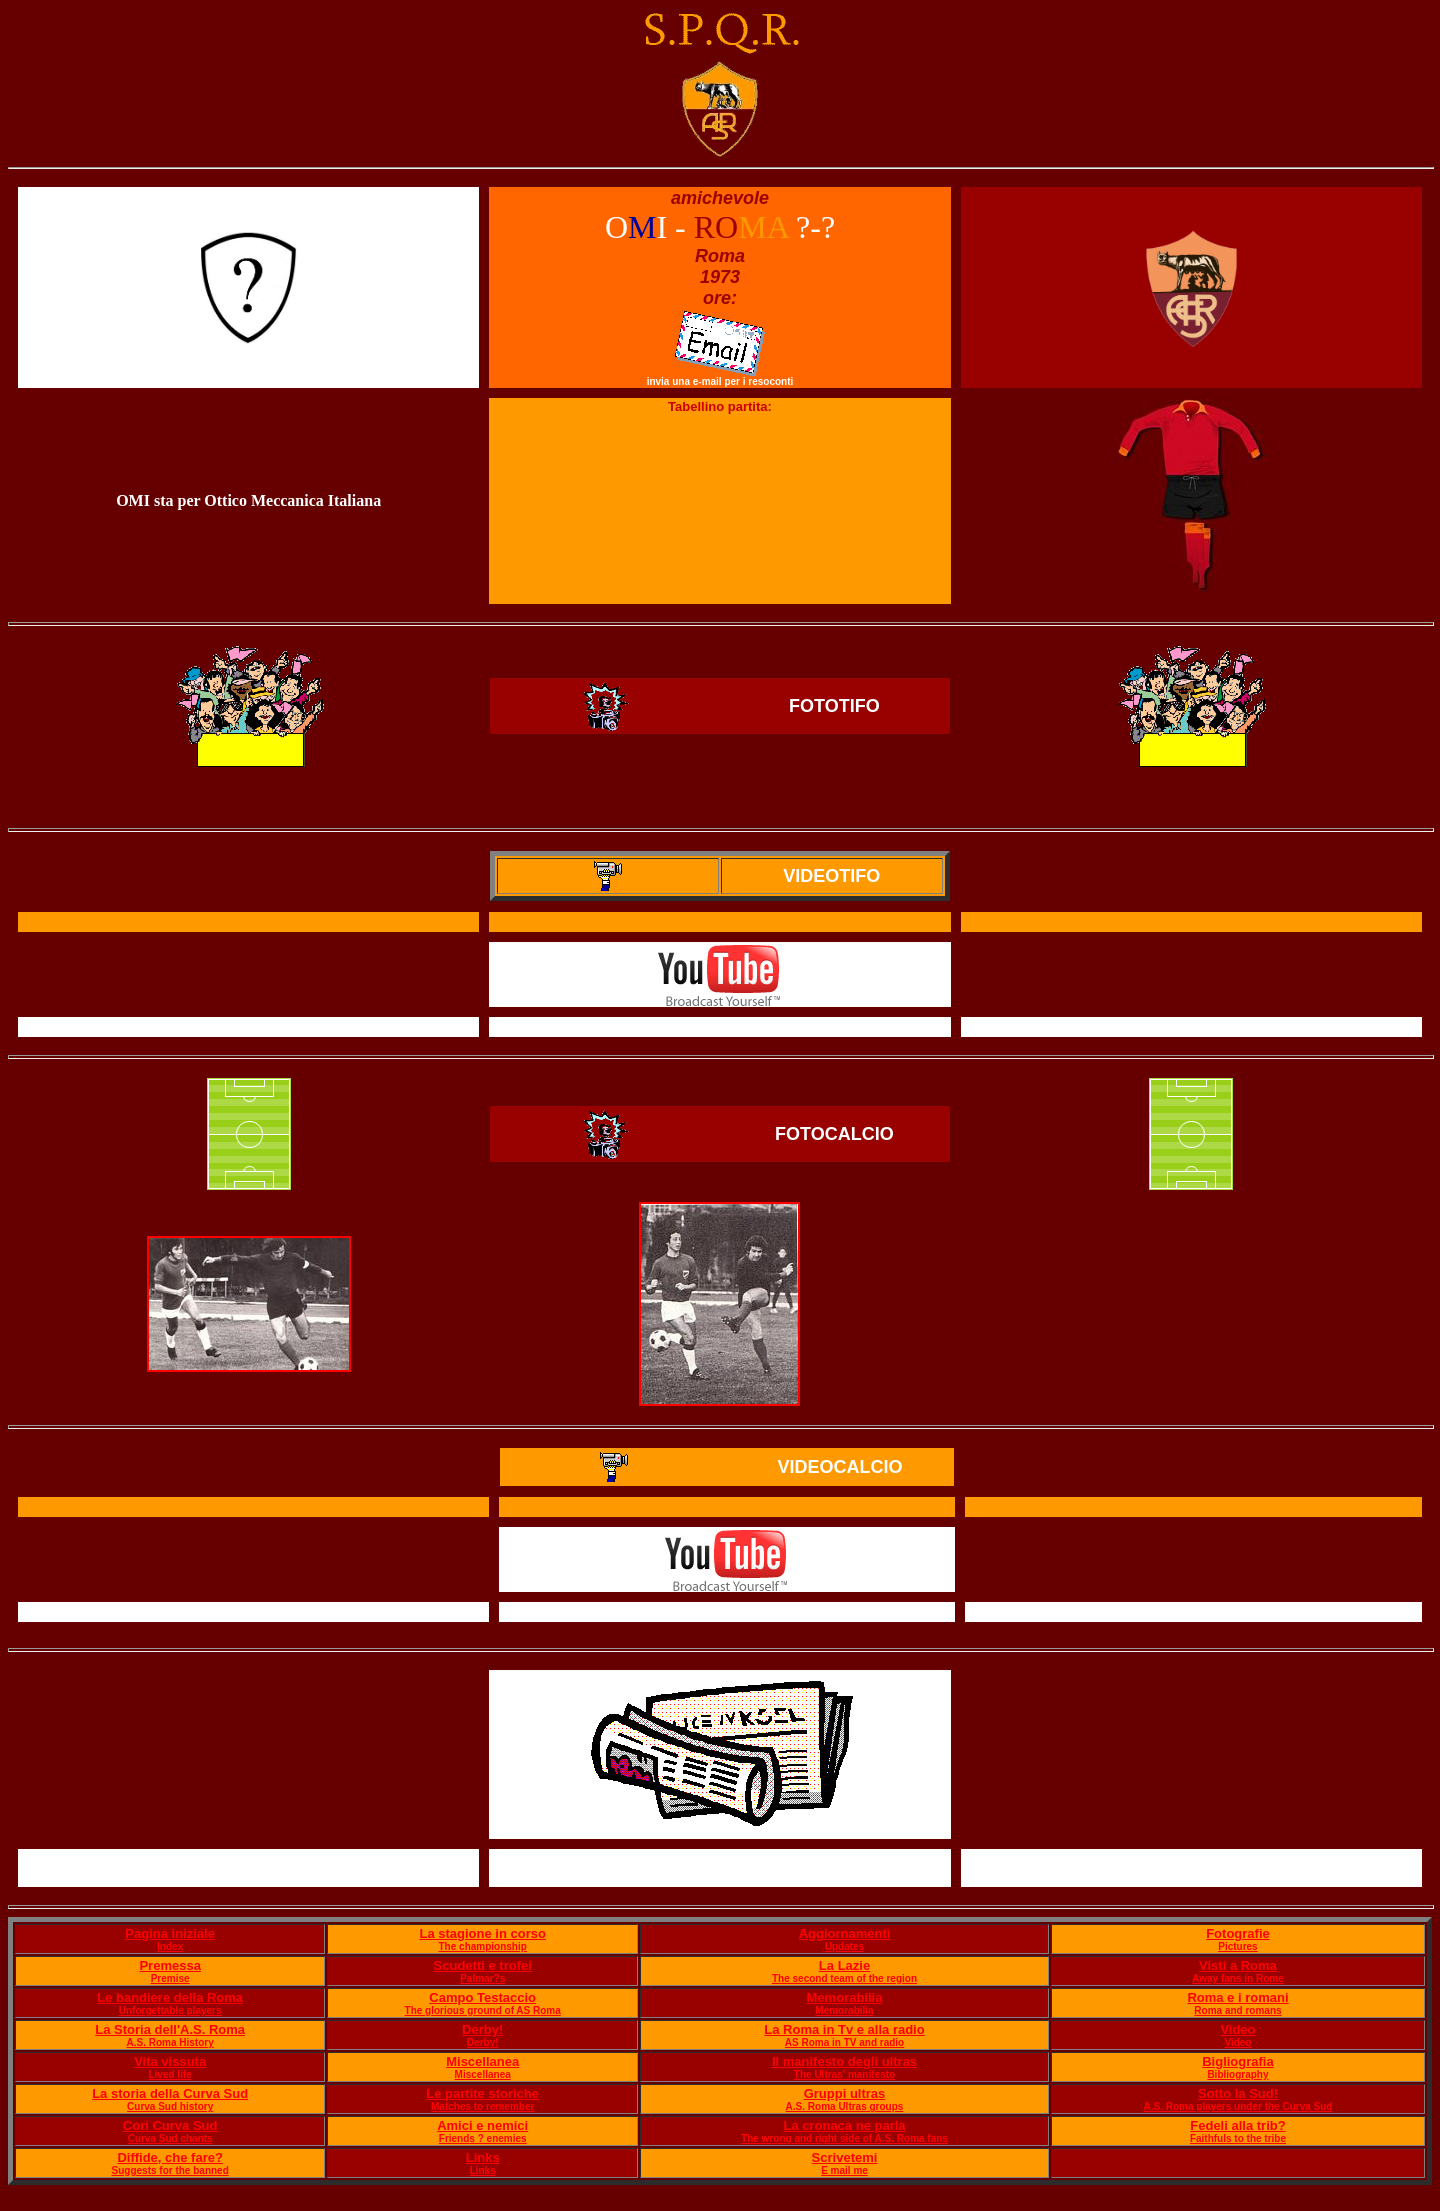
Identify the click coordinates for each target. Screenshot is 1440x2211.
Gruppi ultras (845, 2093)
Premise (170, 1978)
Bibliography (1237, 2074)
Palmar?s (482, 1978)
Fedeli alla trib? (1237, 2125)
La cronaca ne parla (844, 2125)
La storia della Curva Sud (170, 2093)
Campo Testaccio (482, 1997)
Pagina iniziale (170, 1933)
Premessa (169, 1965)
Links (483, 2157)
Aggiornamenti (845, 1933)
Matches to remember (482, 2106)
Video (1237, 2029)
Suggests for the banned (170, 2170)
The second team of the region (844, 1978)
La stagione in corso (482, 1933)
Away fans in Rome (1238, 1978)
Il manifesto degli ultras (844, 2061)
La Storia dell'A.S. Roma (170, 2029)
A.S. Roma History (170, 2042)
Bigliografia (1238, 2061)
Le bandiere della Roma (170, 1997)
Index (170, 1946)
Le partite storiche (482, 2093)
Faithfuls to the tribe (1238, 2138)
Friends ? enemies (483, 2138)
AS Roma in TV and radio (844, 2042)
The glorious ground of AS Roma (483, 2010)
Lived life (169, 2074)
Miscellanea (482, 2061)
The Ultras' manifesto (844, 2074)
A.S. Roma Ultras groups (845, 2106)
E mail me (844, 2170)
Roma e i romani (1237, 1997)
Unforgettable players (170, 2010)
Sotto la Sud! (1238, 2093)
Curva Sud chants (170, 2138)
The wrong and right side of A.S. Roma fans (844, 2138)
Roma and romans (1237, 2010)
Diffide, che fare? (169, 2157)
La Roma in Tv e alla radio (844, 2029)
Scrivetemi (845, 2157)
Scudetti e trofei (483, 1965)
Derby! (482, 2029)
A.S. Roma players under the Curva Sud (1237, 2106)
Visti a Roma (1238, 1965)
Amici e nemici (482, 2125)
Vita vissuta (170, 2061)
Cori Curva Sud (170, 2125)
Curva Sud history (170, 2106)
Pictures (1237, 1946)
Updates (844, 1946)
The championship (483, 1946)
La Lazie (844, 1965)
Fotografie (1238, 1933)
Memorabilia (845, 1997)
